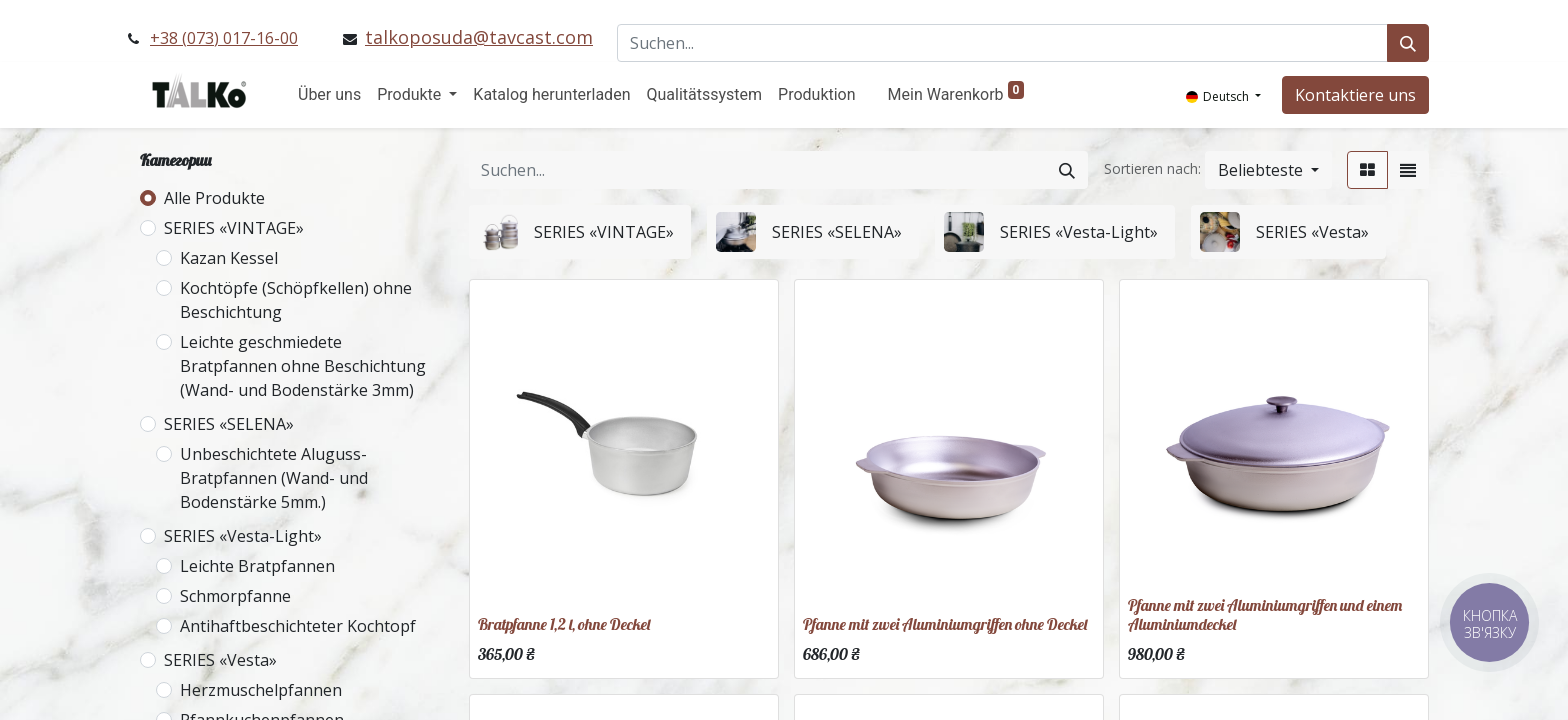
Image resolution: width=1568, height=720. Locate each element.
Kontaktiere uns (1355, 95)
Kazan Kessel (229, 258)
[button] (1268, 170)
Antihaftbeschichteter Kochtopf (298, 626)
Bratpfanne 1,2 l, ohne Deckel (564, 624)
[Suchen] (1408, 43)
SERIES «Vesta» (220, 660)
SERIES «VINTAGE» (234, 228)
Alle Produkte (214, 198)
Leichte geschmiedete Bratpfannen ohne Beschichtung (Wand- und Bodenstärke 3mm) (303, 366)
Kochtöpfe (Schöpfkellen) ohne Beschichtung (296, 300)
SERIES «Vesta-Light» (243, 536)
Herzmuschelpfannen (261, 690)
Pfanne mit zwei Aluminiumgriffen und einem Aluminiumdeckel (1265, 614)
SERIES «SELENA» (229, 424)
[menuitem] (329, 95)
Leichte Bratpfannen (257, 566)
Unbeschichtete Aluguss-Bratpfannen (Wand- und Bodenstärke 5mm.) (274, 478)
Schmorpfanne (235, 596)
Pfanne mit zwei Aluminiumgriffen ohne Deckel (945, 624)
